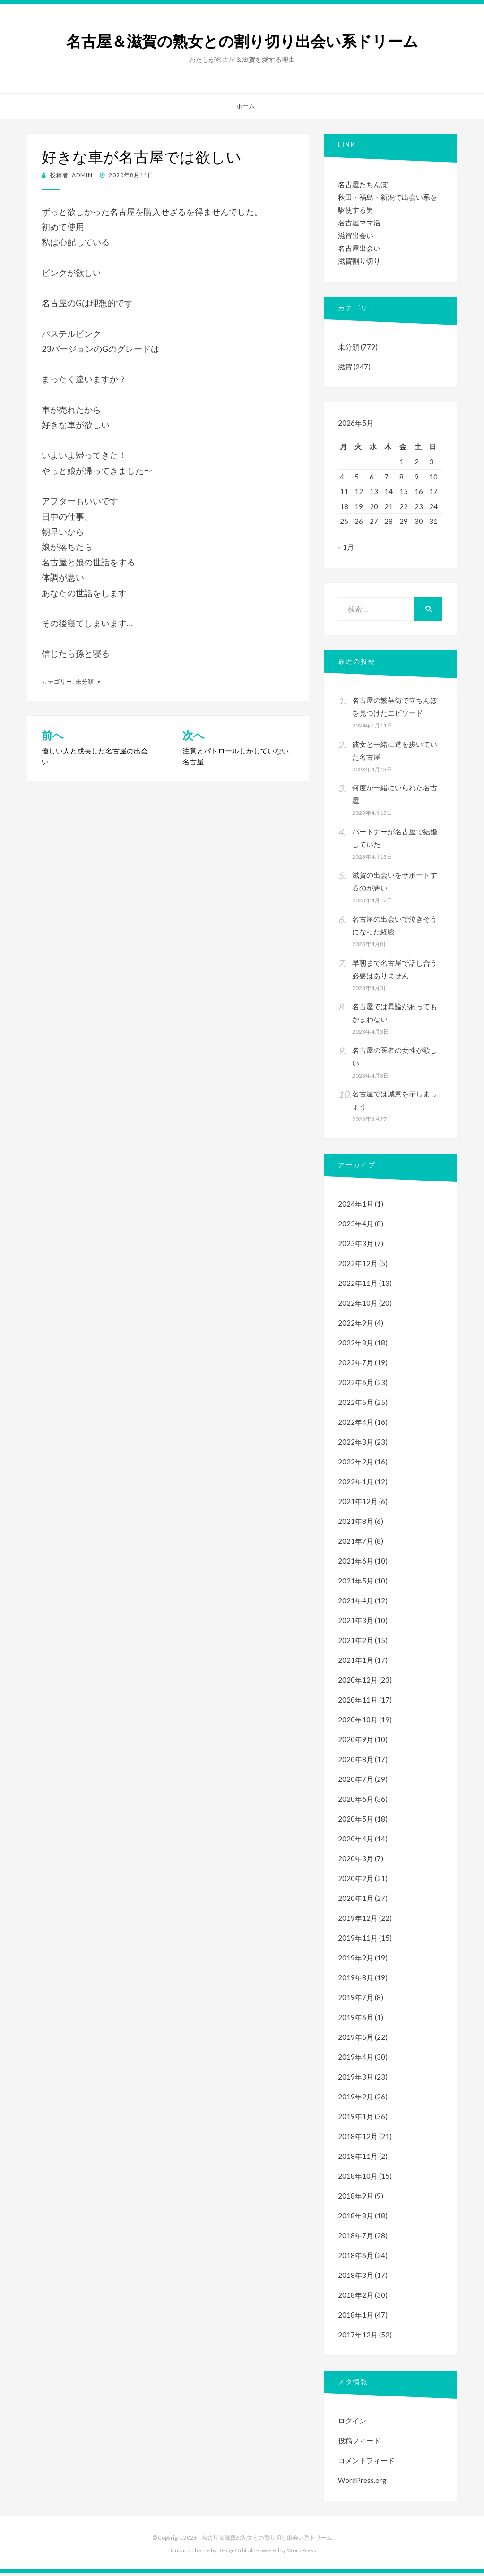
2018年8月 (355, 2218)
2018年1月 (355, 2317)
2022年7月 (355, 1365)
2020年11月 (358, 1702)
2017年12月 (358, 2337)
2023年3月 (355, 1246)
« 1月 (346, 550)
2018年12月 (358, 2139)
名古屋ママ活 (359, 222)
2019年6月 (355, 2020)
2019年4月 (355, 2059)
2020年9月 (355, 1742)
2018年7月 (355, 2238)
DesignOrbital (234, 2553)
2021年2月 (355, 1643)
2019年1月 (355, 2119)
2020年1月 (355, 1901)
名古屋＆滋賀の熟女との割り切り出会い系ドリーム (242, 41)
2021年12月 (358, 1504)
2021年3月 (355, 1623)
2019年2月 (355, 2099)
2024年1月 (355, 1206)
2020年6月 (355, 1801)
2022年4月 (355, 1425)
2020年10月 (358, 1722)
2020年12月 (358, 1682)
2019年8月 (355, 1980)
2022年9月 (355, 1325)
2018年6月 (355, 2258)
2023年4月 (355, 1226)
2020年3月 (355, 1861)
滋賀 (345, 366)
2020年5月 (355, 1821)
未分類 (85, 681)
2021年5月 (355, 1583)
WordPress (301, 2553)
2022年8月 (355, 1345)
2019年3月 (355, 2079)
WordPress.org (362, 2483)
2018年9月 (355, 2198)
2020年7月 (355, 1782)
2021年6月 (355, 1563)
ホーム (245, 106)
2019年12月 (358, 1921)
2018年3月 (355, 2278)
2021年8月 (355, 1524)
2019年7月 (355, 2000)
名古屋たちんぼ (363, 184)
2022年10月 (358, 1305)
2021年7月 (355, 1544)
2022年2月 (355, 1464)
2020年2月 (355, 1881)
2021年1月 (355, 1663)
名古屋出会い (359, 248)
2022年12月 (358, 1266)
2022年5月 (355, 1405)
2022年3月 (355, 1444)
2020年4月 (355, 1841)
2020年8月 (355, 1762)
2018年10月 (358, 2178)
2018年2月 (355, 2298)
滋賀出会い (355, 235)
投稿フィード (359, 2443)
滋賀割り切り (359, 261)
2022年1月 (355, 1484)
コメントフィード (366, 2463)
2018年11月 (358, 2159)
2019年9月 (355, 1960)
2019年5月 (355, 2040)
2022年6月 (355, 1385)
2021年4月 (355, 1603)
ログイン (352, 2423)
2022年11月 (358, 1286)
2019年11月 (358, 1940)
